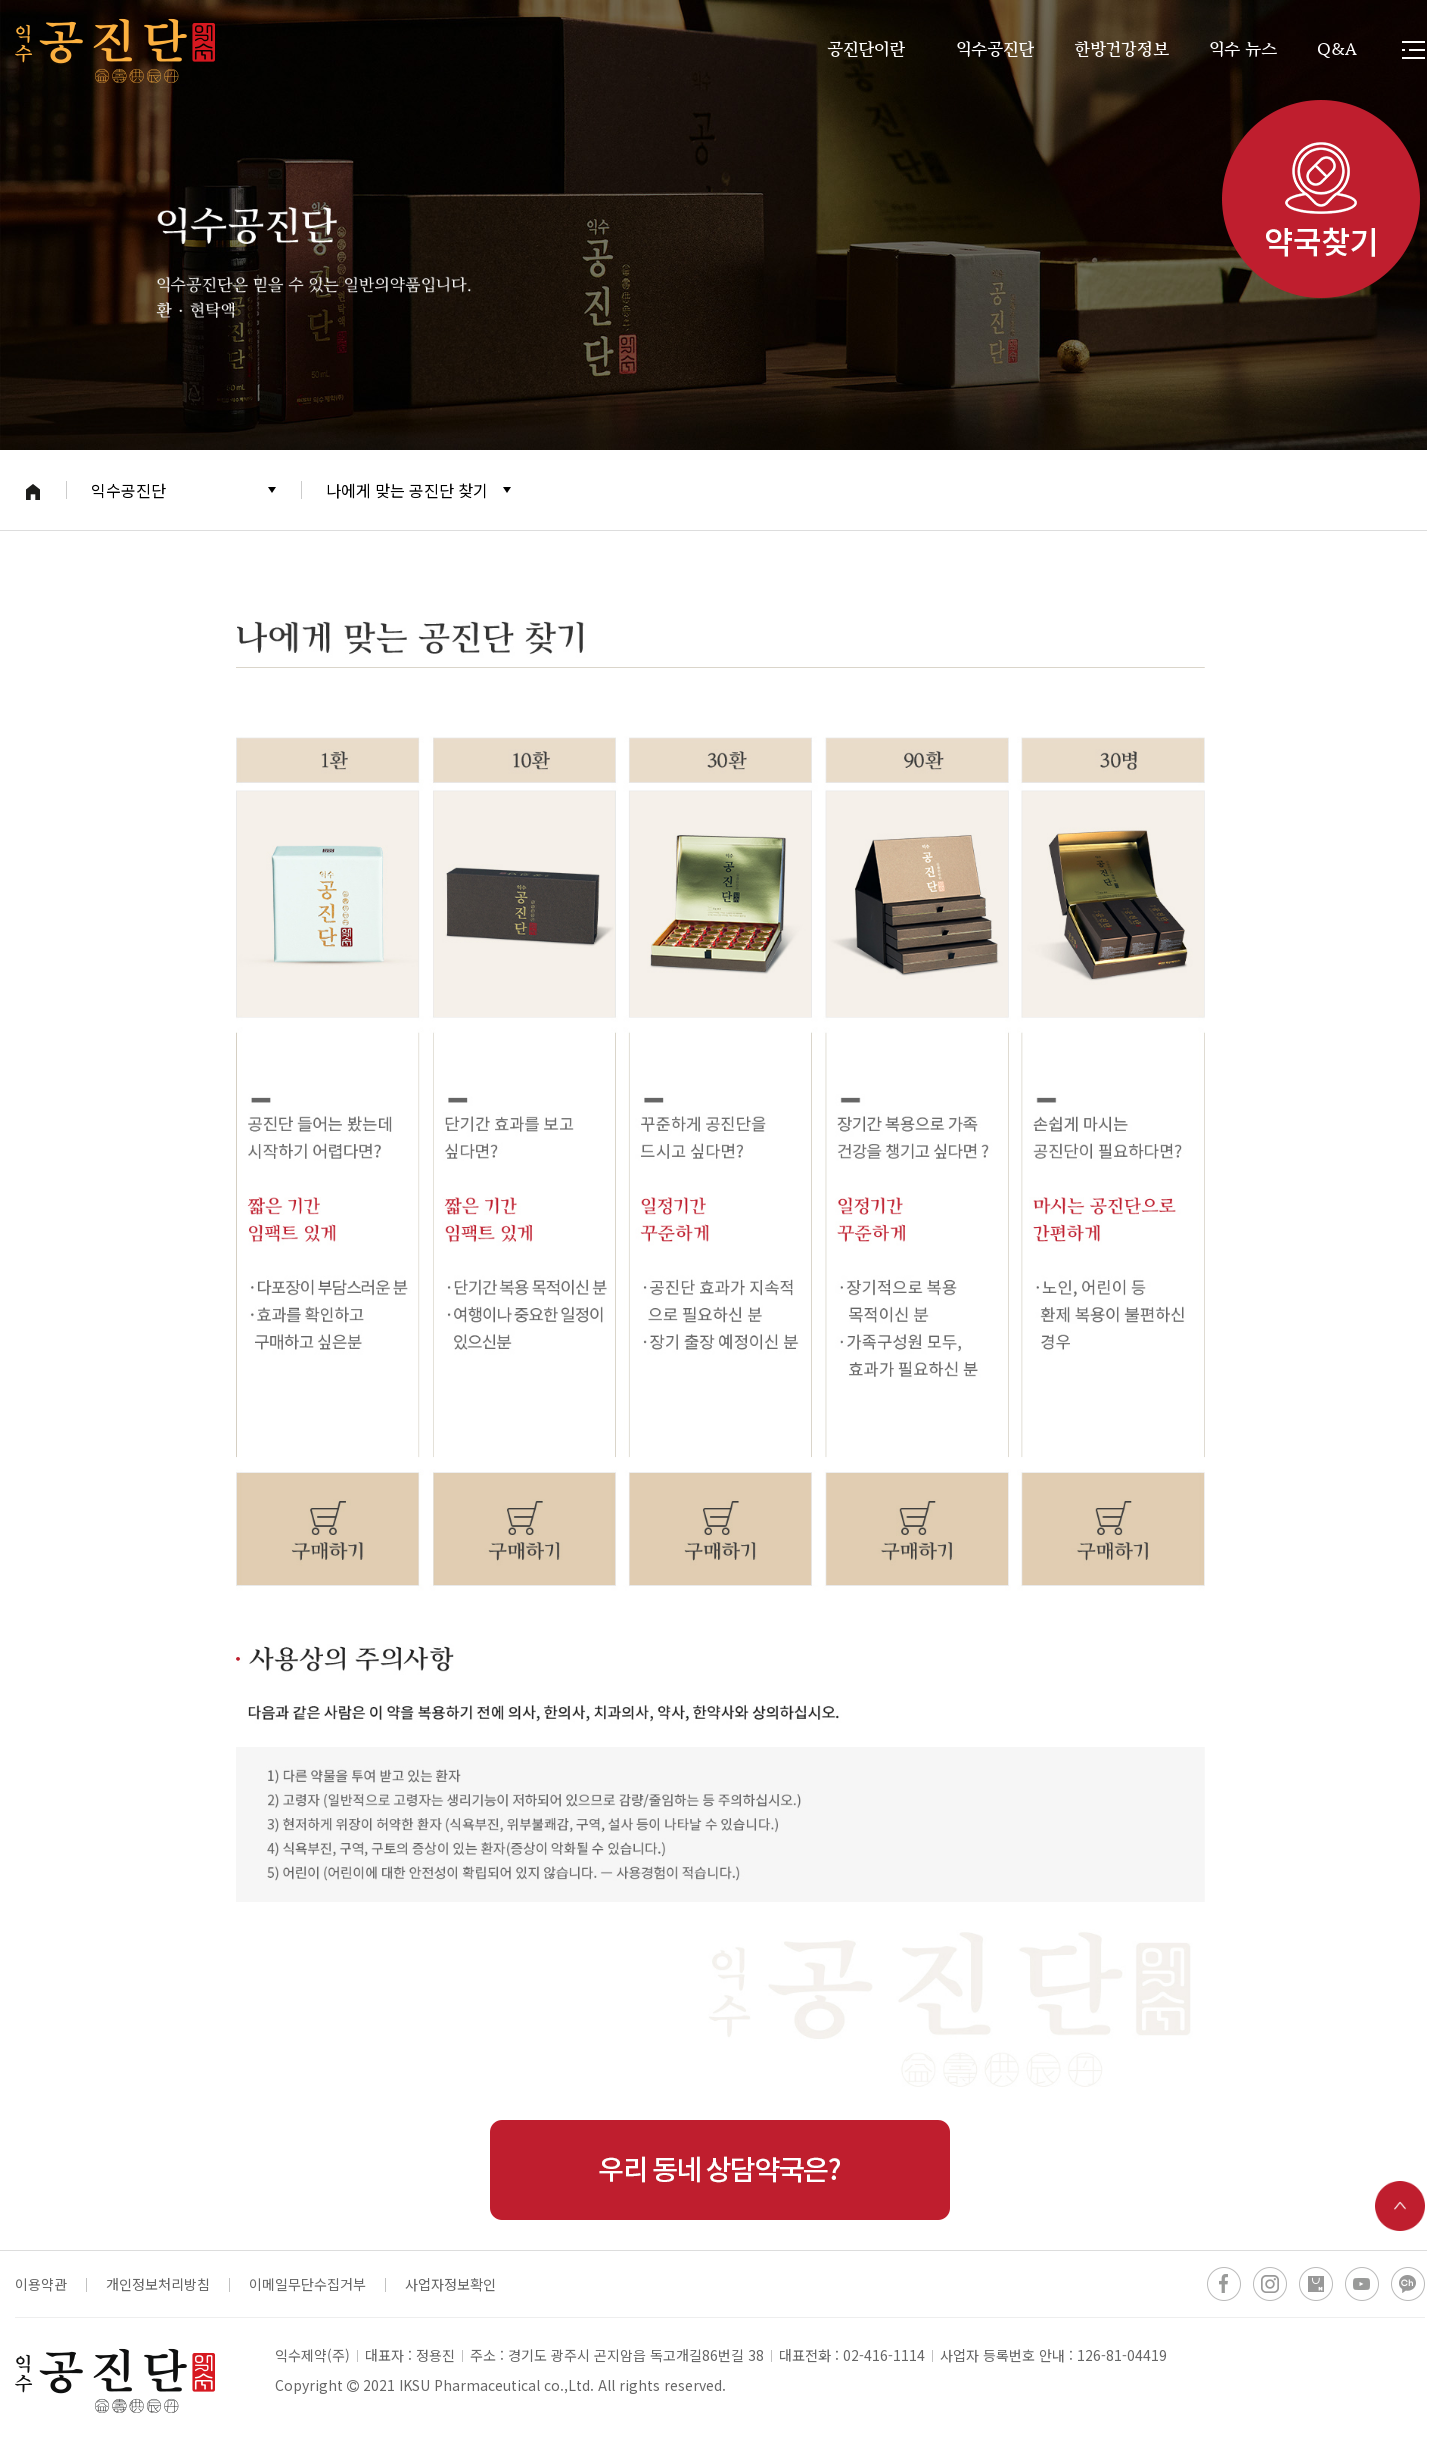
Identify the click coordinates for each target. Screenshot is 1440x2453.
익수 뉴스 (1243, 50)
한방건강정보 (1121, 50)
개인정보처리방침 (158, 2284)
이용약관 (41, 2284)
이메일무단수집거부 (307, 2284)
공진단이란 (866, 50)
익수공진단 (995, 50)
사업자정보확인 (450, 2284)
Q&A (1337, 50)
